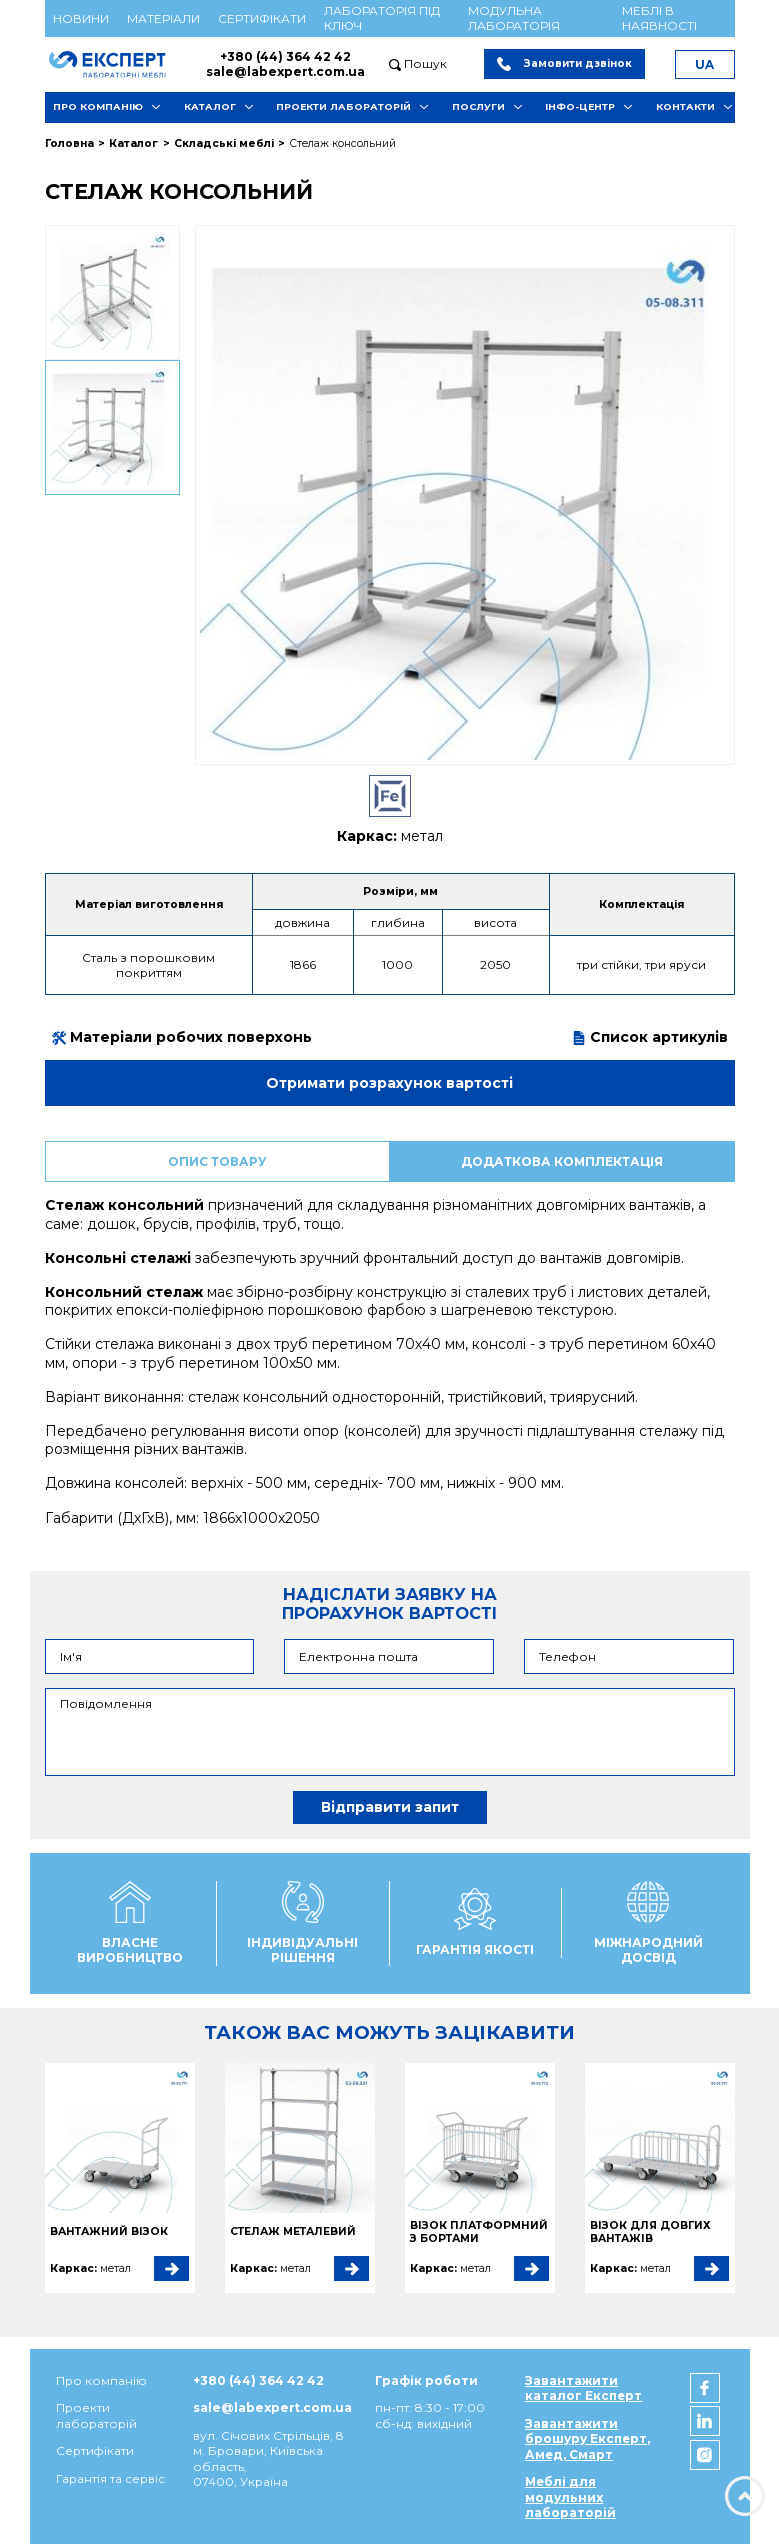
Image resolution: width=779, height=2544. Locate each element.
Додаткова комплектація (562, 1161)
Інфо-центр (580, 106)
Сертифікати (262, 18)
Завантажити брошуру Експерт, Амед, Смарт (587, 2439)
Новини (81, 18)
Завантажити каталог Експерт (583, 2388)
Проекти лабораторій (343, 106)
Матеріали (163, 18)
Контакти (685, 106)
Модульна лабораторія (514, 18)
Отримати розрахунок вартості (389, 1083)
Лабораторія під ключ (382, 18)
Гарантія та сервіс (110, 2478)
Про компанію (98, 106)
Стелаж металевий (293, 2231)
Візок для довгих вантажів (650, 2232)
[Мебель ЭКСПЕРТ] (116, 64)
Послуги (478, 106)
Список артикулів (650, 1037)
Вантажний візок (109, 2231)
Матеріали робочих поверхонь (182, 1037)
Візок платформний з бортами (479, 2232)
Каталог (210, 106)
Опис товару (217, 1161)
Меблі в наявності (659, 18)
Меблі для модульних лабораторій (570, 2497)
